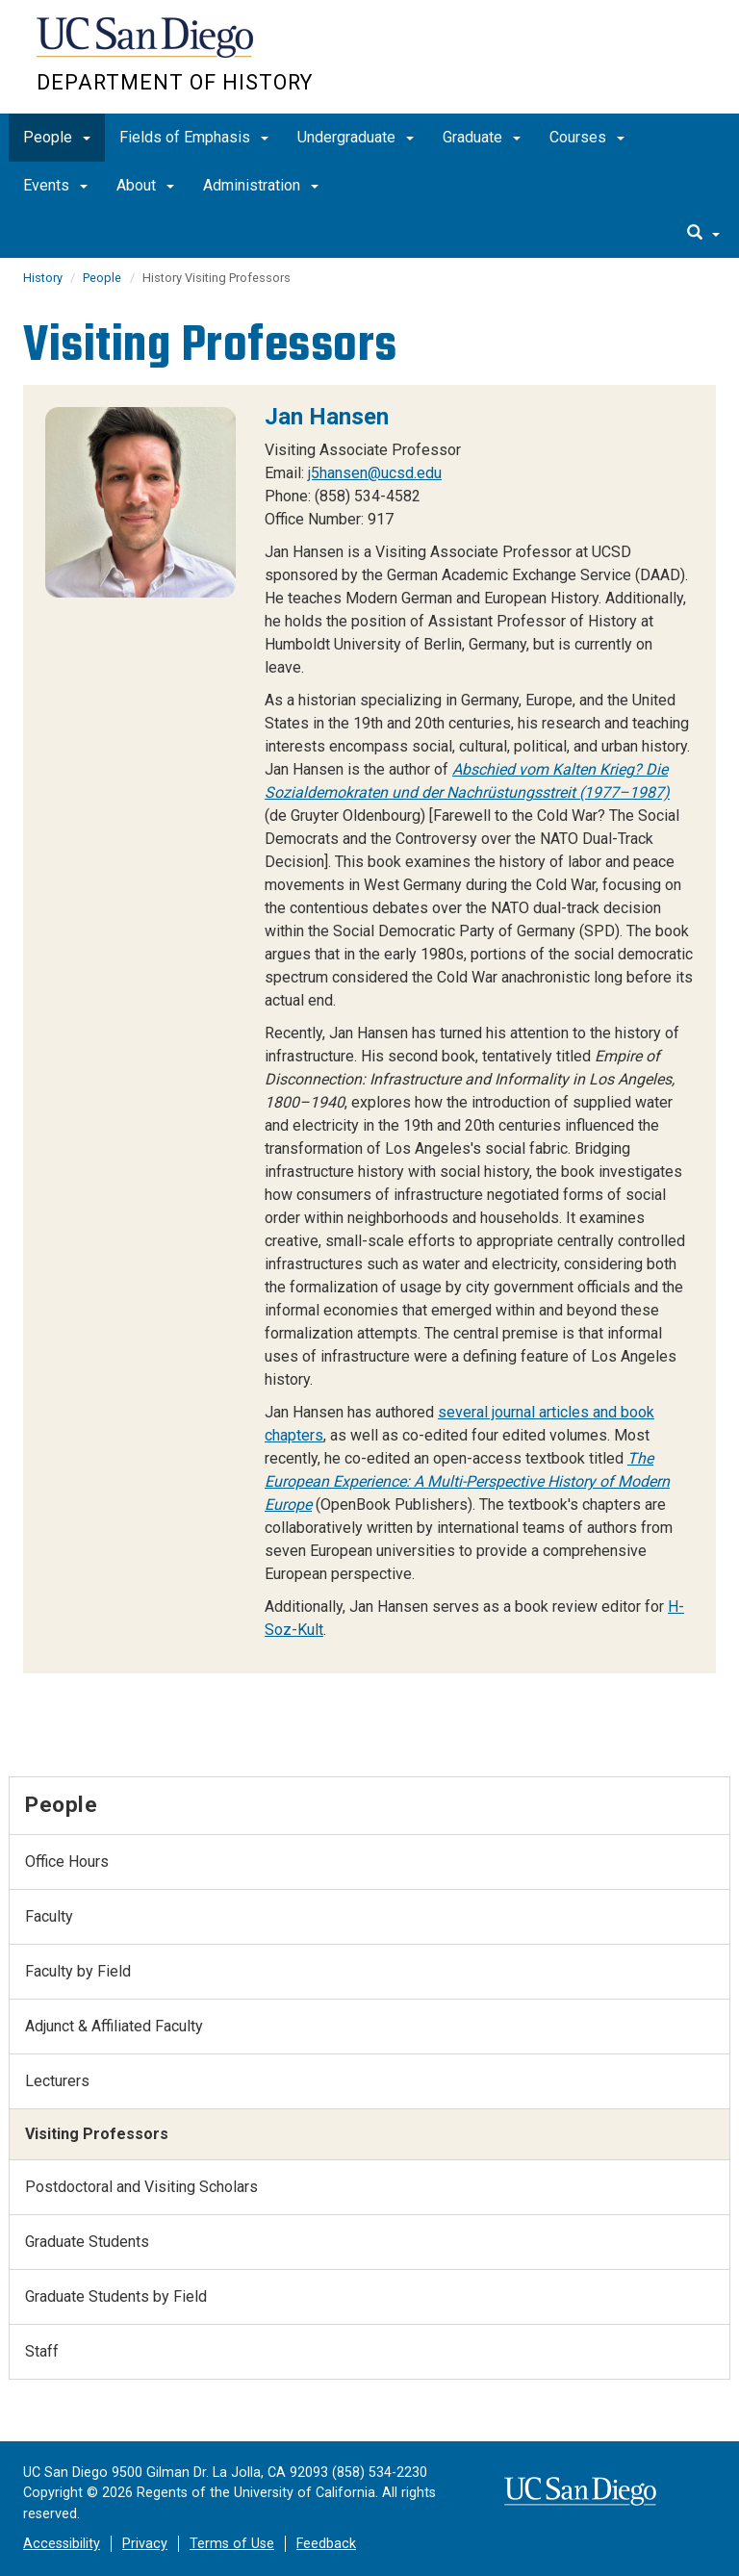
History (44, 277)
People (56, 137)
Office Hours (67, 1861)
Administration (261, 185)
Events (55, 185)
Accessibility (61, 2544)
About (145, 185)
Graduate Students (87, 2241)
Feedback (326, 2544)
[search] (703, 234)
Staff (42, 2351)
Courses (586, 137)
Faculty (49, 1916)
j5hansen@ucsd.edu (375, 473)
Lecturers (57, 2081)
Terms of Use (232, 2544)
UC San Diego (147, 46)
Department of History (175, 82)
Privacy (144, 2544)
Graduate (482, 137)
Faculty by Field (78, 1971)
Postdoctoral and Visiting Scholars (141, 2187)
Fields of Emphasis (193, 137)
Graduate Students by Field (116, 2296)
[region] (369, 1029)
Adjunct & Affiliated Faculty (114, 2026)
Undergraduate (355, 137)
